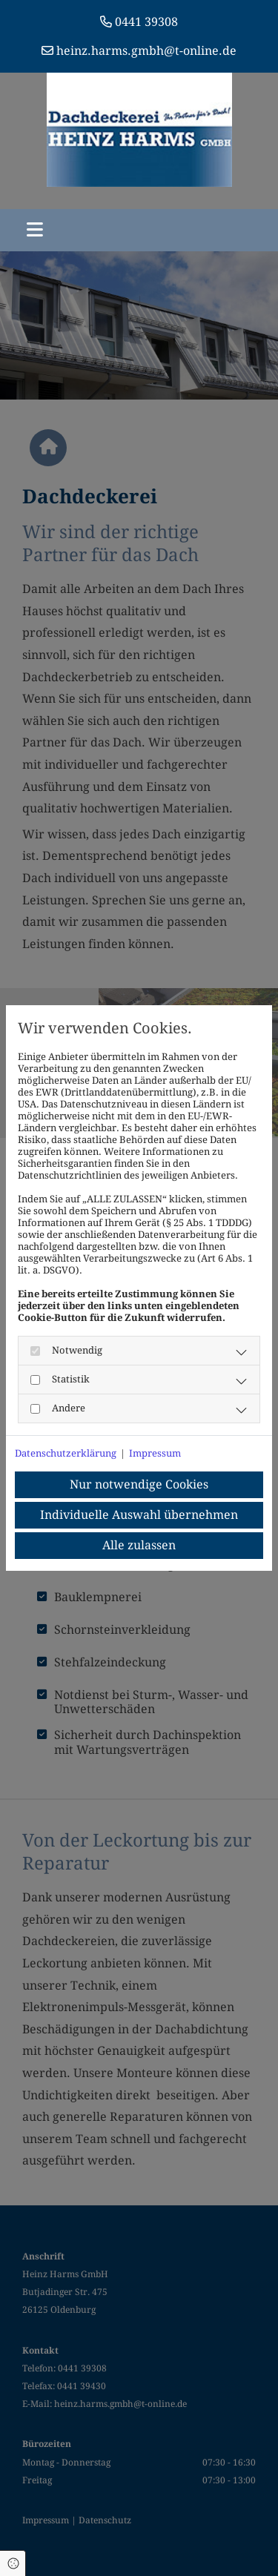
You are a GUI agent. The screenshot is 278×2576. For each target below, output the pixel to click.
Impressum (155, 1453)
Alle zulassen (139, 1545)
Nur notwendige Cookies (139, 1484)
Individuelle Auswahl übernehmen (139, 1515)
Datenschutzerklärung (65, 1453)
